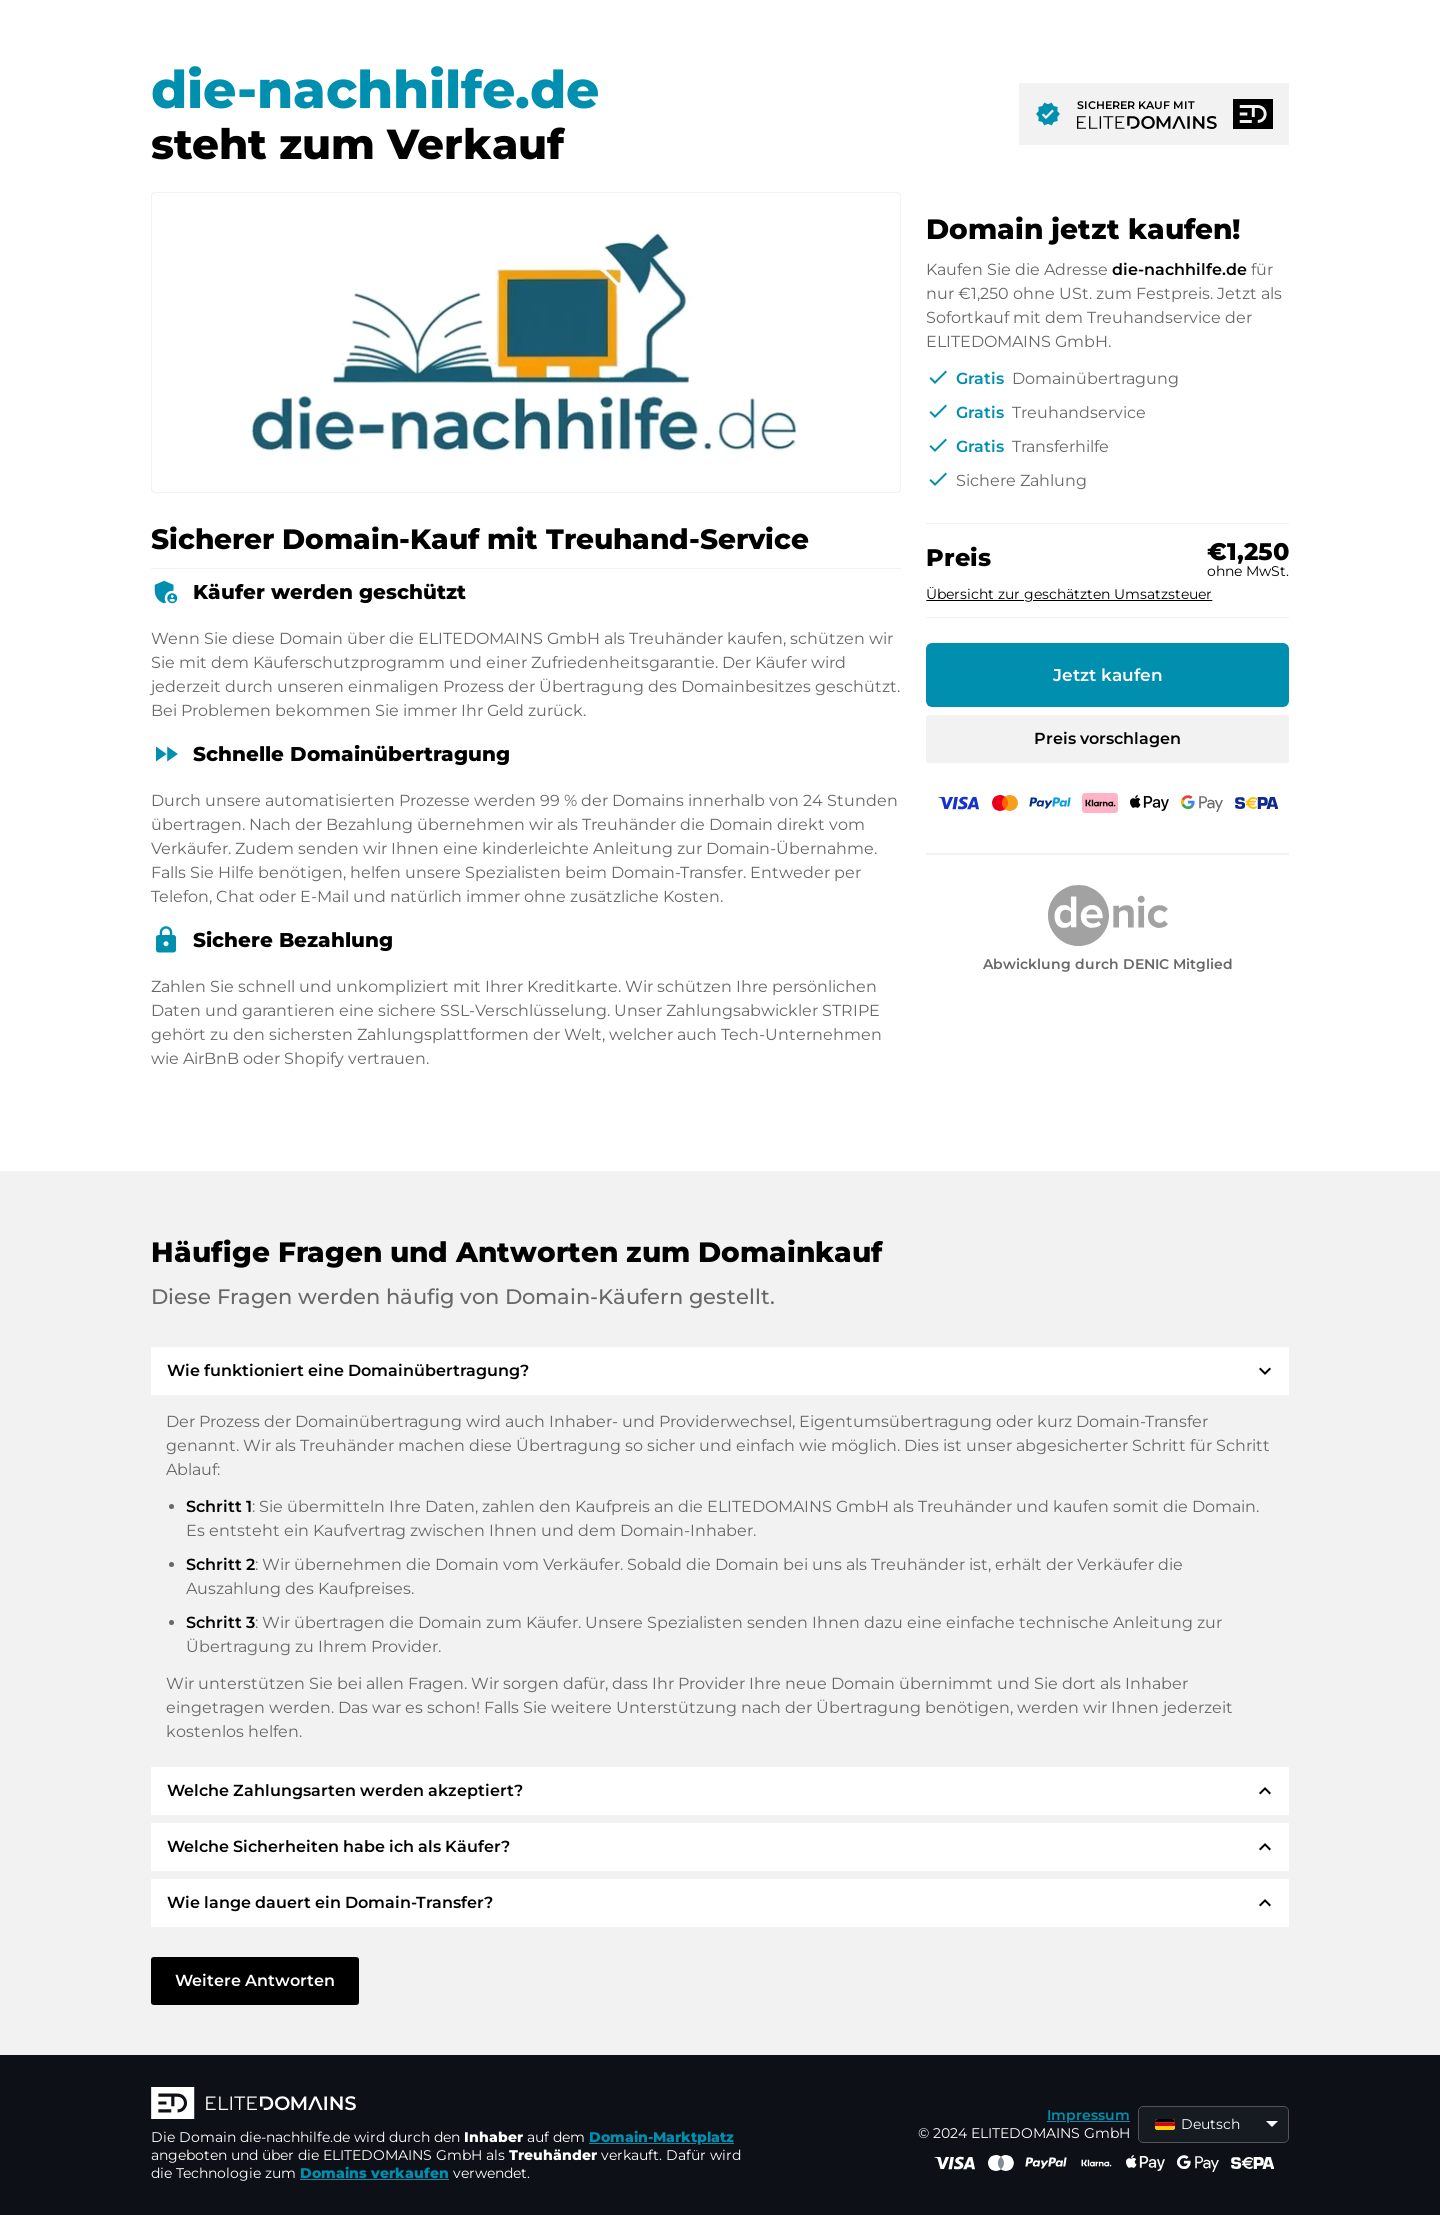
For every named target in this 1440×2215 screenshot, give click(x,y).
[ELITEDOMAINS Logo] (451, 2105)
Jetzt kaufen (1108, 675)
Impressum (1088, 2115)
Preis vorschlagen (1107, 738)
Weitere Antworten (255, 1980)
